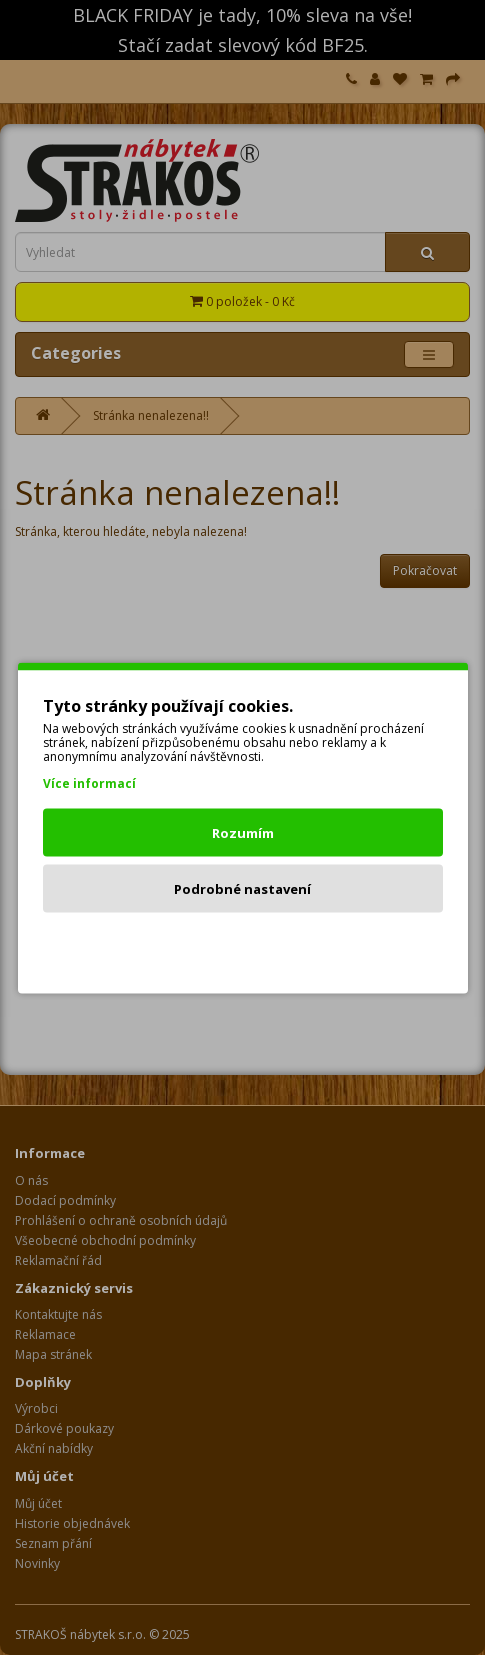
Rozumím (243, 832)
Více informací (89, 782)
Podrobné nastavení (242, 888)
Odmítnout (242, 944)
